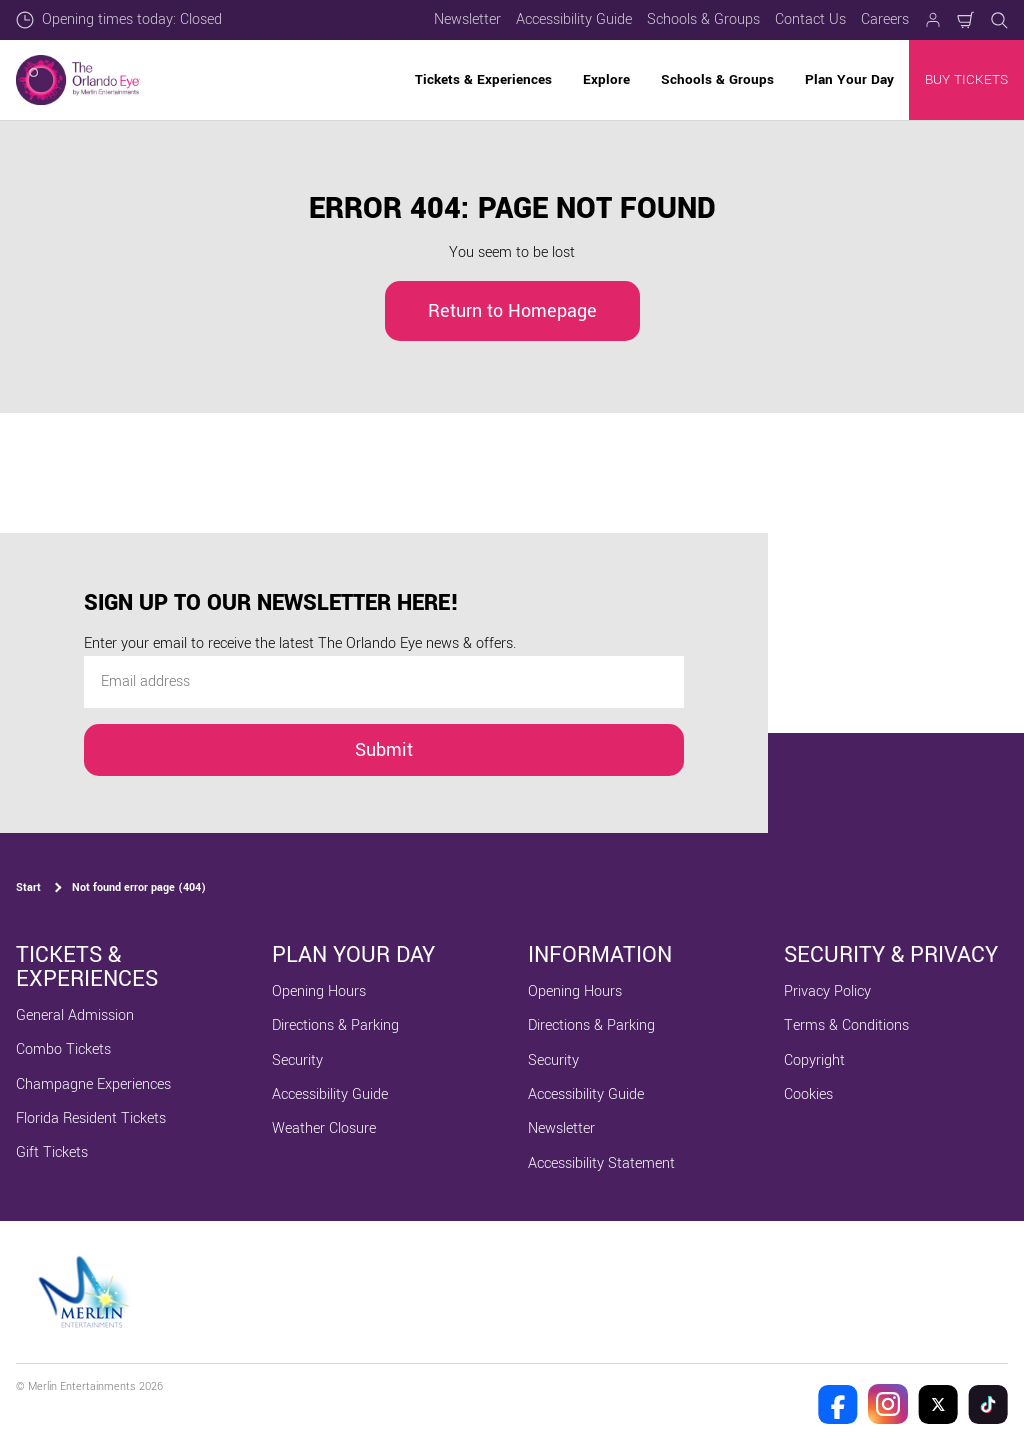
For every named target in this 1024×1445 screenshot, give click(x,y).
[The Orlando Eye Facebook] (838, 1404)
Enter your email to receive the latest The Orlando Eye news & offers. (300, 643)
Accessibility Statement (601, 1163)
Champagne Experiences (93, 1084)
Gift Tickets (52, 1152)
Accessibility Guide (574, 19)
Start (28, 887)
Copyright (814, 1060)
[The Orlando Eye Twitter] (938, 1404)
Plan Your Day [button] (849, 79)
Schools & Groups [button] (717, 79)
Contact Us (810, 19)
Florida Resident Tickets (91, 1118)
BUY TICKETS (966, 79)
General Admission (75, 1015)
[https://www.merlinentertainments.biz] (86, 1292)
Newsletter (467, 19)
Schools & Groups (703, 19)
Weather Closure (324, 1128)
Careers (885, 19)
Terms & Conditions (846, 1025)
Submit (384, 750)
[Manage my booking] (933, 20)
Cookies (808, 1094)
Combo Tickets (63, 1049)
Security (297, 1060)
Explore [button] (606, 79)
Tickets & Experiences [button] (483, 79)
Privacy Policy (827, 991)
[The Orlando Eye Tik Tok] (988, 1404)
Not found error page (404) (139, 887)
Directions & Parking (335, 1025)
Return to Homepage (512, 311)
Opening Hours (319, 991)
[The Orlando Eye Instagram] (888, 1404)
